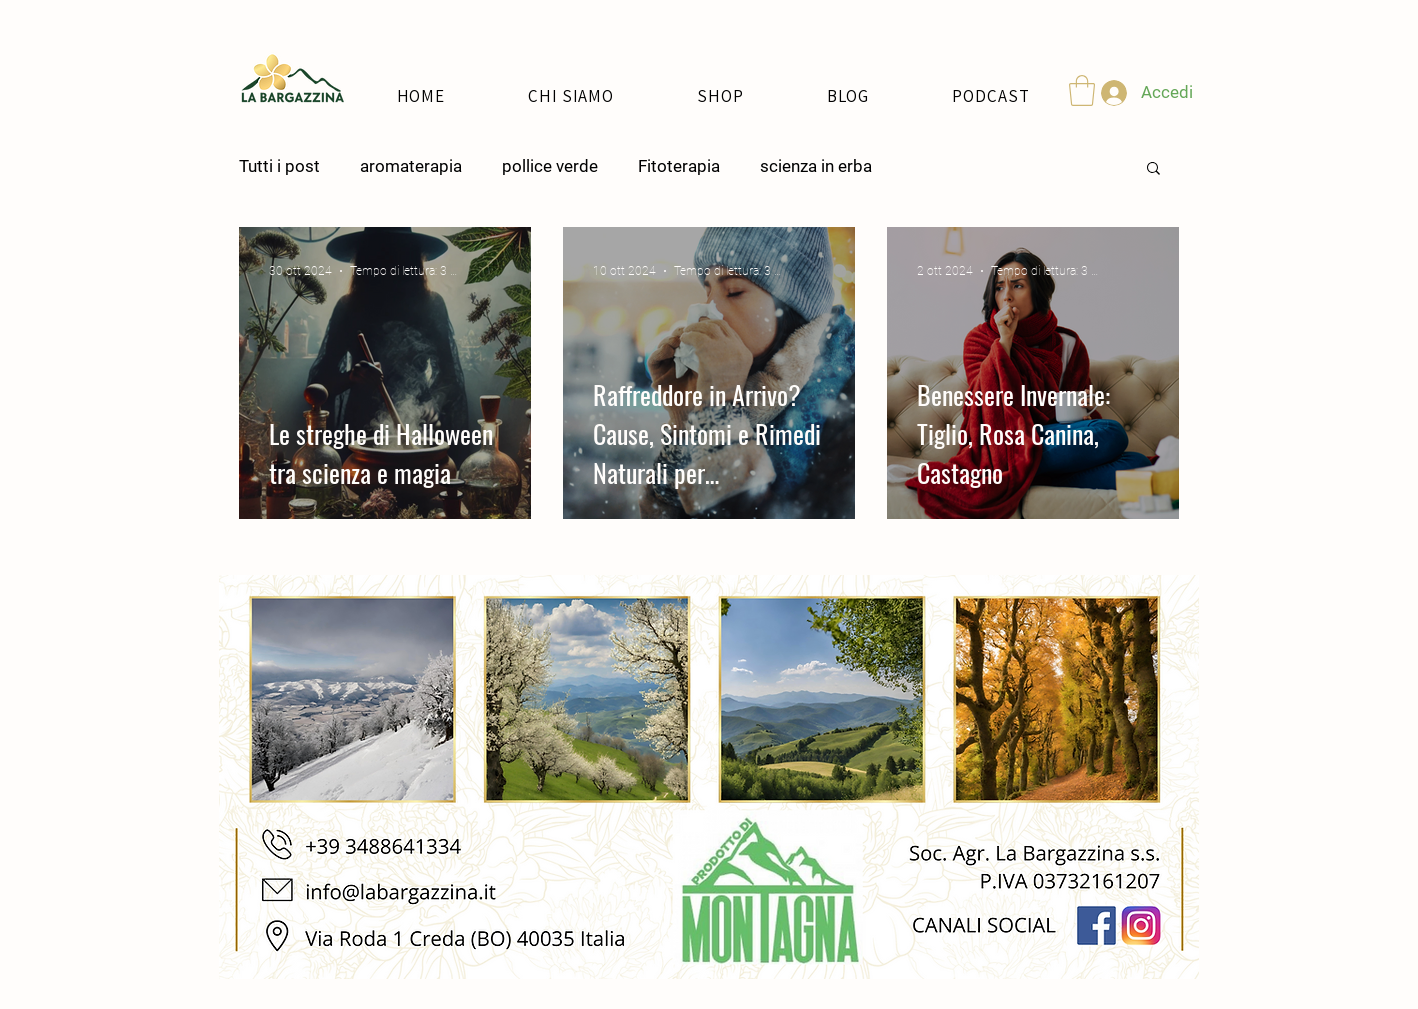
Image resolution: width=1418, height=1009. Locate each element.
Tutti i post (279, 166)
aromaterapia (411, 166)
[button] (1082, 90)
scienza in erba (816, 166)
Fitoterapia (679, 166)
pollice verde (550, 166)
